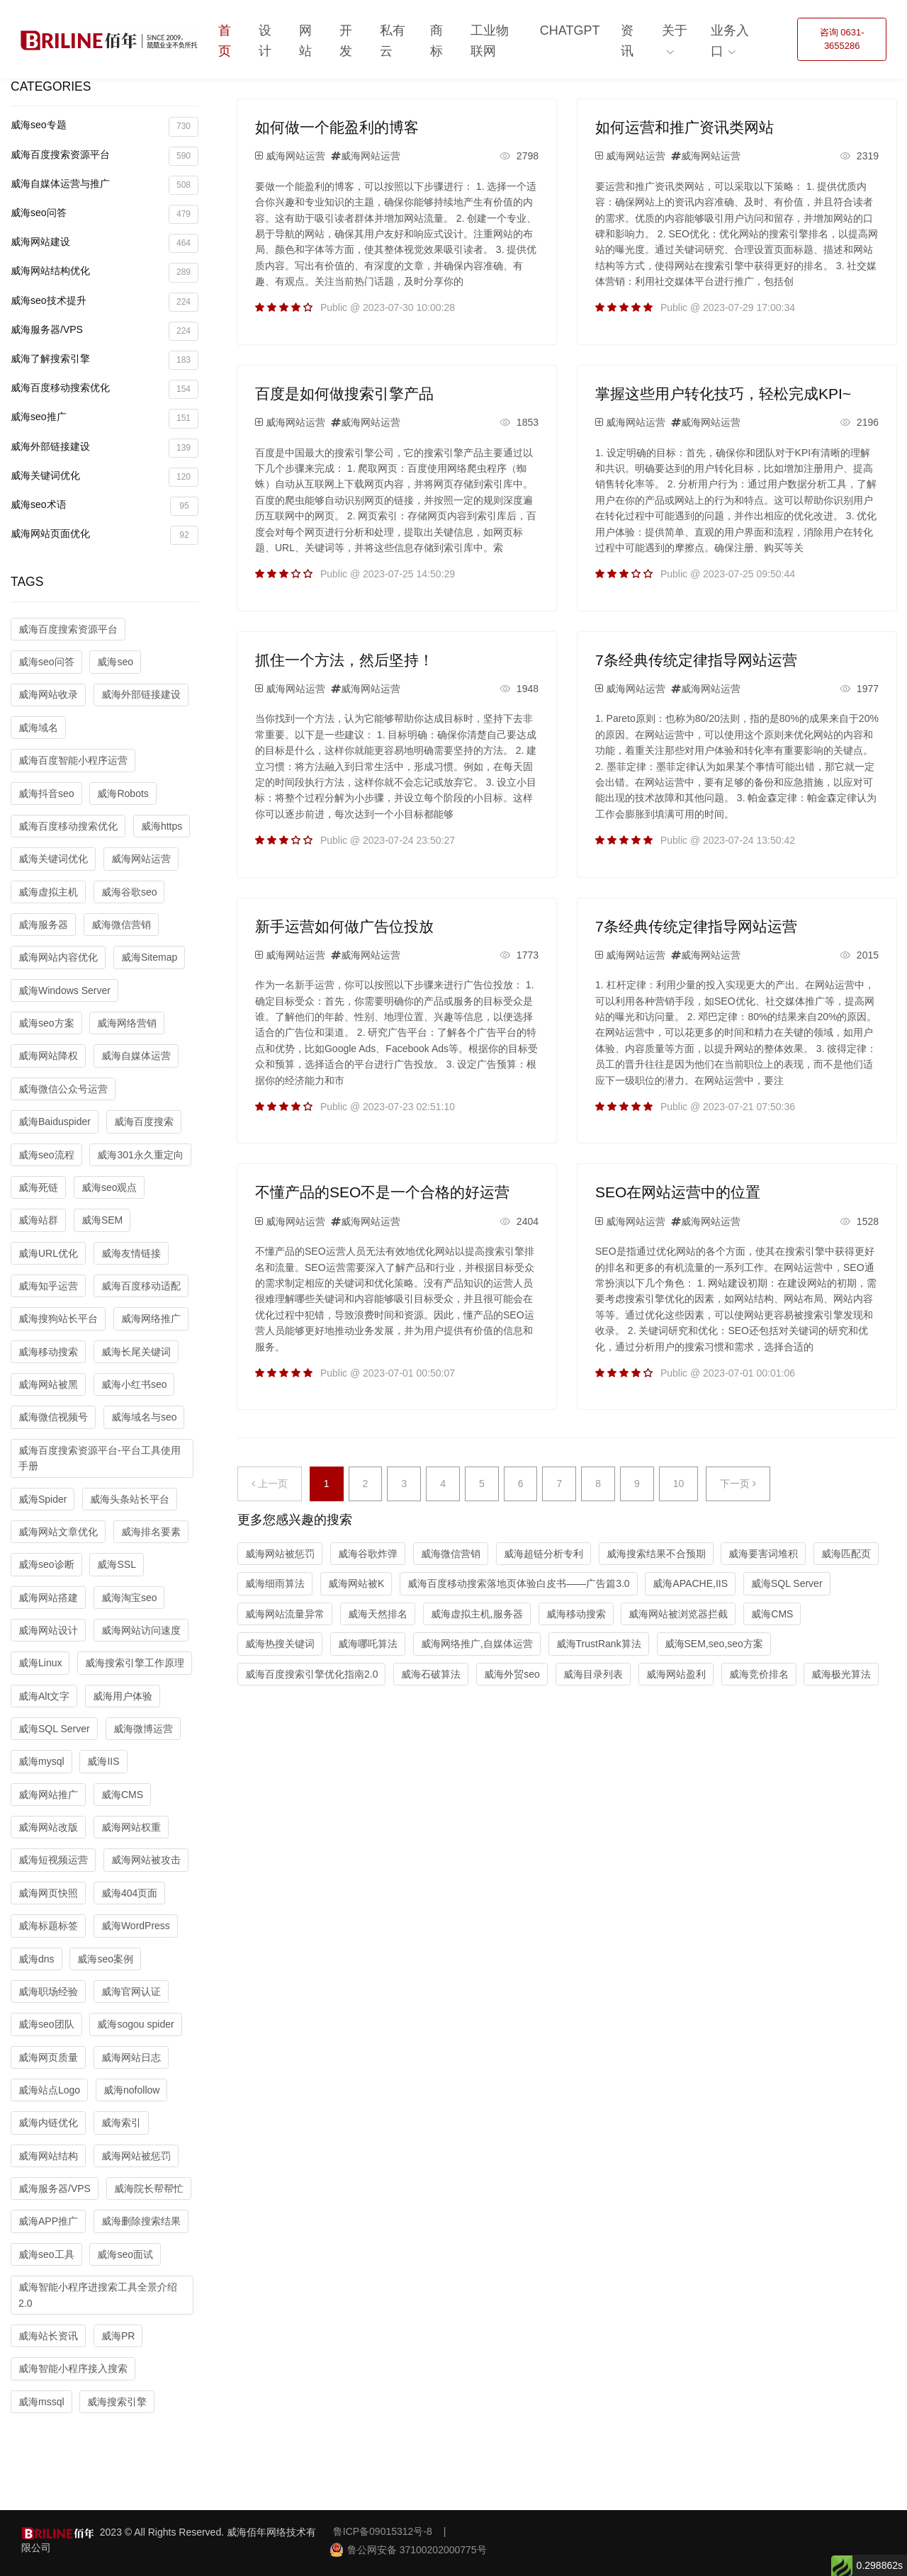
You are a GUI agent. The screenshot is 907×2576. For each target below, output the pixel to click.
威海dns (36, 1959)
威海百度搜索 (144, 1121)
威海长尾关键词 (136, 1351)
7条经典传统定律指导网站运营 (696, 660)
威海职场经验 (48, 1991)
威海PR (118, 2335)
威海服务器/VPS (104, 331)
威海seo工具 (46, 2254)
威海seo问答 (104, 214)
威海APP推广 (48, 2221)
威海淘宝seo (129, 1597)
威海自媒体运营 (136, 1055)
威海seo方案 (46, 1023)
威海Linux (40, 1662)
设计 (265, 40)
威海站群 (38, 1220)
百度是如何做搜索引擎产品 (344, 393)
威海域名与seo (144, 1417)
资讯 (627, 40)
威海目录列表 (593, 1674)
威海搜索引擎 (117, 2401)
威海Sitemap (149, 957)
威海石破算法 (431, 1674)
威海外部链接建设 (104, 448)
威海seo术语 (104, 506)
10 (679, 1483)
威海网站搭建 (48, 1597)
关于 (674, 30)
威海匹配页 (846, 1553)
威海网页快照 (48, 1893)
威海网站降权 (48, 1055)
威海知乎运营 (48, 1286)
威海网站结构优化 (104, 272)
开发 (345, 40)
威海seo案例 (105, 1959)
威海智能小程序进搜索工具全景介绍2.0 (97, 2294)
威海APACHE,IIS (690, 1583)
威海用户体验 (122, 1696)
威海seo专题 (104, 126)
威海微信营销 (121, 924)
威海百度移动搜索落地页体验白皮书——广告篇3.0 (518, 1583)
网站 (305, 40)
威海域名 (38, 727)
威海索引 (121, 2122)
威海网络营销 (127, 1023)
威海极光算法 (841, 1674)
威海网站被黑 (48, 1384)
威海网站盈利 (676, 1674)
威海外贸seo (512, 1674)
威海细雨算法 (275, 1583)
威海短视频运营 (53, 1859)
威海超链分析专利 (543, 1553)
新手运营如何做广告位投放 (344, 926)
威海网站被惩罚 (136, 2156)
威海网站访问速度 (141, 1630)
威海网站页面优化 (104, 535)
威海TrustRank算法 (598, 1643)
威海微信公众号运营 (63, 1089)
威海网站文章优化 (58, 1531)
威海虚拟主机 (48, 892)
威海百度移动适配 (141, 1286)
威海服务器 (43, 924)
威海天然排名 (377, 1614)
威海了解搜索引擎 (104, 360)
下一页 (738, 1483)
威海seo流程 (46, 1154)
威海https (161, 826)
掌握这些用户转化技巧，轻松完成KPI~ (723, 393)
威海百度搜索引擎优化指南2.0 (311, 1674)
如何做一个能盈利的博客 (337, 127)
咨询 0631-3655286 (842, 39)
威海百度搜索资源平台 (104, 156)
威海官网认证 (131, 1991)
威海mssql (41, 2401)
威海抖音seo (46, 793)
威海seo (115, 661)
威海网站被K (356, 1583)
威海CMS (122, 1794)
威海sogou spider (135, 2024)
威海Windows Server (64, 990)
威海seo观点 (109, 1187)
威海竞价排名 (759, 1674)
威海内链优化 (48, 2122)
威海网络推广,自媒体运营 (477, 1643)
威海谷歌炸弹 (368, 1553)
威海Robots (122, 793)
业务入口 (730, 40)
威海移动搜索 (48, 1351)
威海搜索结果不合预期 (656, 1553)
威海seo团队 (46, 2024)
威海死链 (38, 1187)
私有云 (392, 40)
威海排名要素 (151, 1531)
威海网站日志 (131, 2057)
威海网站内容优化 (58, 957)
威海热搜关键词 (280, 1643)
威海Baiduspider (54, 1121)
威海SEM (102, 1220)
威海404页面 (129, 1893)
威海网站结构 (48, 2156)
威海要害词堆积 (763, 1553)
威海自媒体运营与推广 (104, 185)
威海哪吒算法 (368, 1643)
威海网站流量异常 (285, 1614)
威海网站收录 (48, 694)
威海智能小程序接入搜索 (73, 2368)
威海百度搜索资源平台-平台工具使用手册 (99, 1458)
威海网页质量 (48, 2057)
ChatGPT (570, 30)
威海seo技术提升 (104, 302)
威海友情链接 (131, 1253)
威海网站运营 (141, 858)
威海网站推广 (48, 1794)
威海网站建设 (104, 243)
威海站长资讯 (48, 2335)
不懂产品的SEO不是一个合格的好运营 (382, 1192)
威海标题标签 (48, 1925)
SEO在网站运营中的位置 (677, 1192)
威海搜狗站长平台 (58, 1318)
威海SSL (116, 1564)
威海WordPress (135, 1925)
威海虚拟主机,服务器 (477, 1614)
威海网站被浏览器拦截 (678, 1614)
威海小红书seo (134, 1384)
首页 (224, 40)
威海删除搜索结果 (141, 2221)
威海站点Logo (49, 2090)
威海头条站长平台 (129, 1499)
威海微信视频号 (53, 1417)
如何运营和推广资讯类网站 (684, 127)
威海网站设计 (48, 1630)
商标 (436, 40)
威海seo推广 (104, 418)
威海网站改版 (48, 1827)
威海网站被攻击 (146, 1859)
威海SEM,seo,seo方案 (714, 1643)
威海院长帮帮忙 (149, 2188)
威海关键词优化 (104, 477)
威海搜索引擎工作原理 (134, 1662)
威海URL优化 (48, 1253)
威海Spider (42, 1499)
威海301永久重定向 (140, 1154)
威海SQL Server (54, 1728)
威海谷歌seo (129, 892)
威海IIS (103, 1761)
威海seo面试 (125, 2254)
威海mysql (41, 1761)
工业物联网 (490, 40)
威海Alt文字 (43, 1696)
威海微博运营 (143, 1728)
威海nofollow (131, 2090)
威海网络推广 (151, 1318)
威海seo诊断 (46, 1564)
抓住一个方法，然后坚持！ (344, 660)
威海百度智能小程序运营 (73, 760)
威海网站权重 (131, 1827)
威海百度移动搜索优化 (104, 389)
